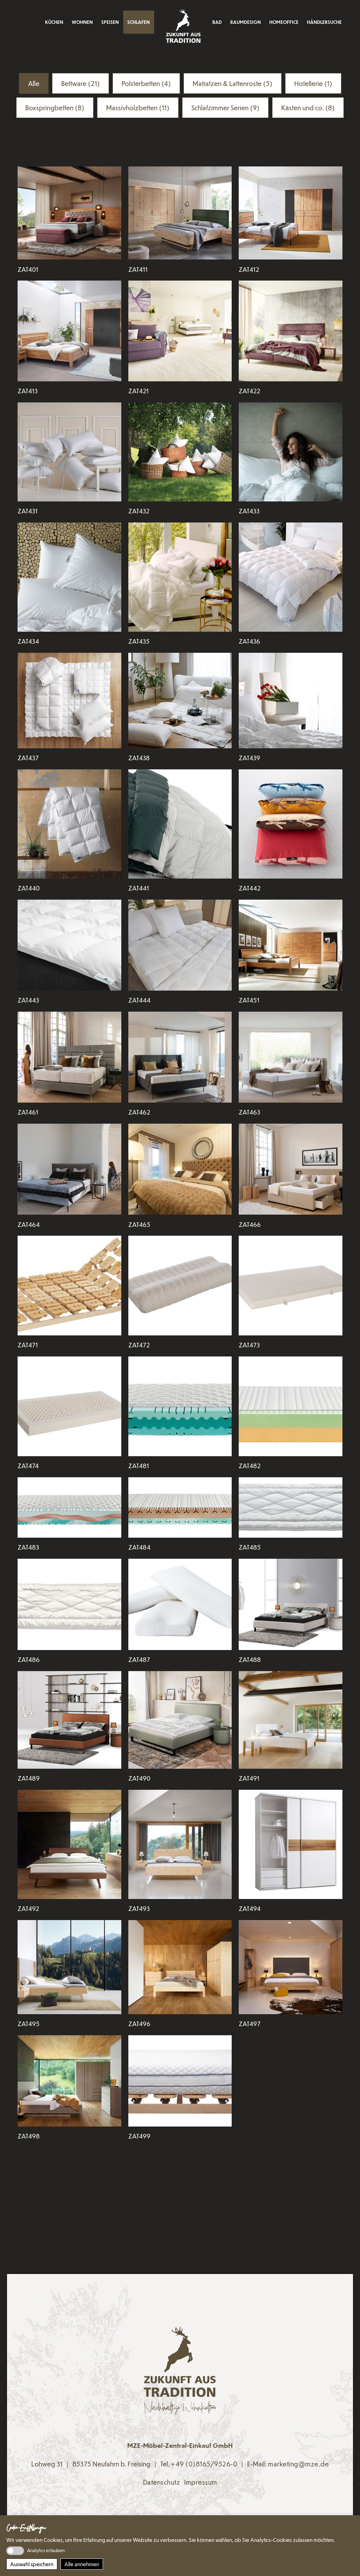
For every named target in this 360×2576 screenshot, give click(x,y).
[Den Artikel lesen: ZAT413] (69, 331)
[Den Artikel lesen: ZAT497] (290, 1967)
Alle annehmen (81, 2564)
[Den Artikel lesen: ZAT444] (180, 945)
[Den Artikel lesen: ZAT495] (69, 1967)
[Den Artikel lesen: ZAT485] (290, 1507)
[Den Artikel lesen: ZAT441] (180, 824)
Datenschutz (161, 2482)
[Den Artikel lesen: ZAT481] (180, 1406)
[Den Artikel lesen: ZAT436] (290, 577)
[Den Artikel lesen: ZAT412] (290, 212)
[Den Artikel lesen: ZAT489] (69, 1720)
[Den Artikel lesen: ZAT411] (180, 212)
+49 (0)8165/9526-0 (204, 2464)
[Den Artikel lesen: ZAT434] (69, 577)
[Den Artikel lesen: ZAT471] (69, 1285)
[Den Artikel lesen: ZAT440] (69, 824)
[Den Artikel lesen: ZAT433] (290, 452)
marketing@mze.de (298, 2464)
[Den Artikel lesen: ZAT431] (69, 452)
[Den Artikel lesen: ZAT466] (290, 1169)
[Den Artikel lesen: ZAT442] (290, 824)
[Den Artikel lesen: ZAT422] (290, 331)
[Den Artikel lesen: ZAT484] (180, 1507)
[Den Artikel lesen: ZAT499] (180, 2081)
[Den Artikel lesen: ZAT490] (180, 1720)
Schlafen (138, 22)
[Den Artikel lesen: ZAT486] (69, 1604)
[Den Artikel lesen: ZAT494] (290, 1844)
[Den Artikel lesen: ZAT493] (180, 1844)
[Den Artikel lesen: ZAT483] (69, 1507)
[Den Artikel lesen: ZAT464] (69, 1169)
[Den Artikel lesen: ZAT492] (69, 1844)
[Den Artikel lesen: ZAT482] (290, 1406)
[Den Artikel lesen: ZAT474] (69, 1406)
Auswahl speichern (31, 2564)
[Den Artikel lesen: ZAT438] (180, 700)
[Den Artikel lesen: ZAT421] (180, 331)
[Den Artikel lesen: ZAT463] (290, 1057)
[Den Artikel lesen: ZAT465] (180, 1169)
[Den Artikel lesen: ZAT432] (180, 452)
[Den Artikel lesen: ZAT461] (69, 1057)
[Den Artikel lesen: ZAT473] (290, 1285)
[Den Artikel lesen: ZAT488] (290, 1604)
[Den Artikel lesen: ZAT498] (69, 2081)
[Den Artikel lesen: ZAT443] (69, 945)
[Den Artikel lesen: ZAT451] (290, 945)
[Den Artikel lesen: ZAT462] (180, 1057)
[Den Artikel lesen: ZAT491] (290, 1720)
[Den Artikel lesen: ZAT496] (180, 1967)
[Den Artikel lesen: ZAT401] (69, 212)
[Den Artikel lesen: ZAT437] (69, 700)
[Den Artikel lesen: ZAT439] (290, 700)
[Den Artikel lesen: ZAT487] (180, 1604)
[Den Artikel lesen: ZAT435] (180, 577)
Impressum (200, 2482)
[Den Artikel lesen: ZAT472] (180, 1285)
